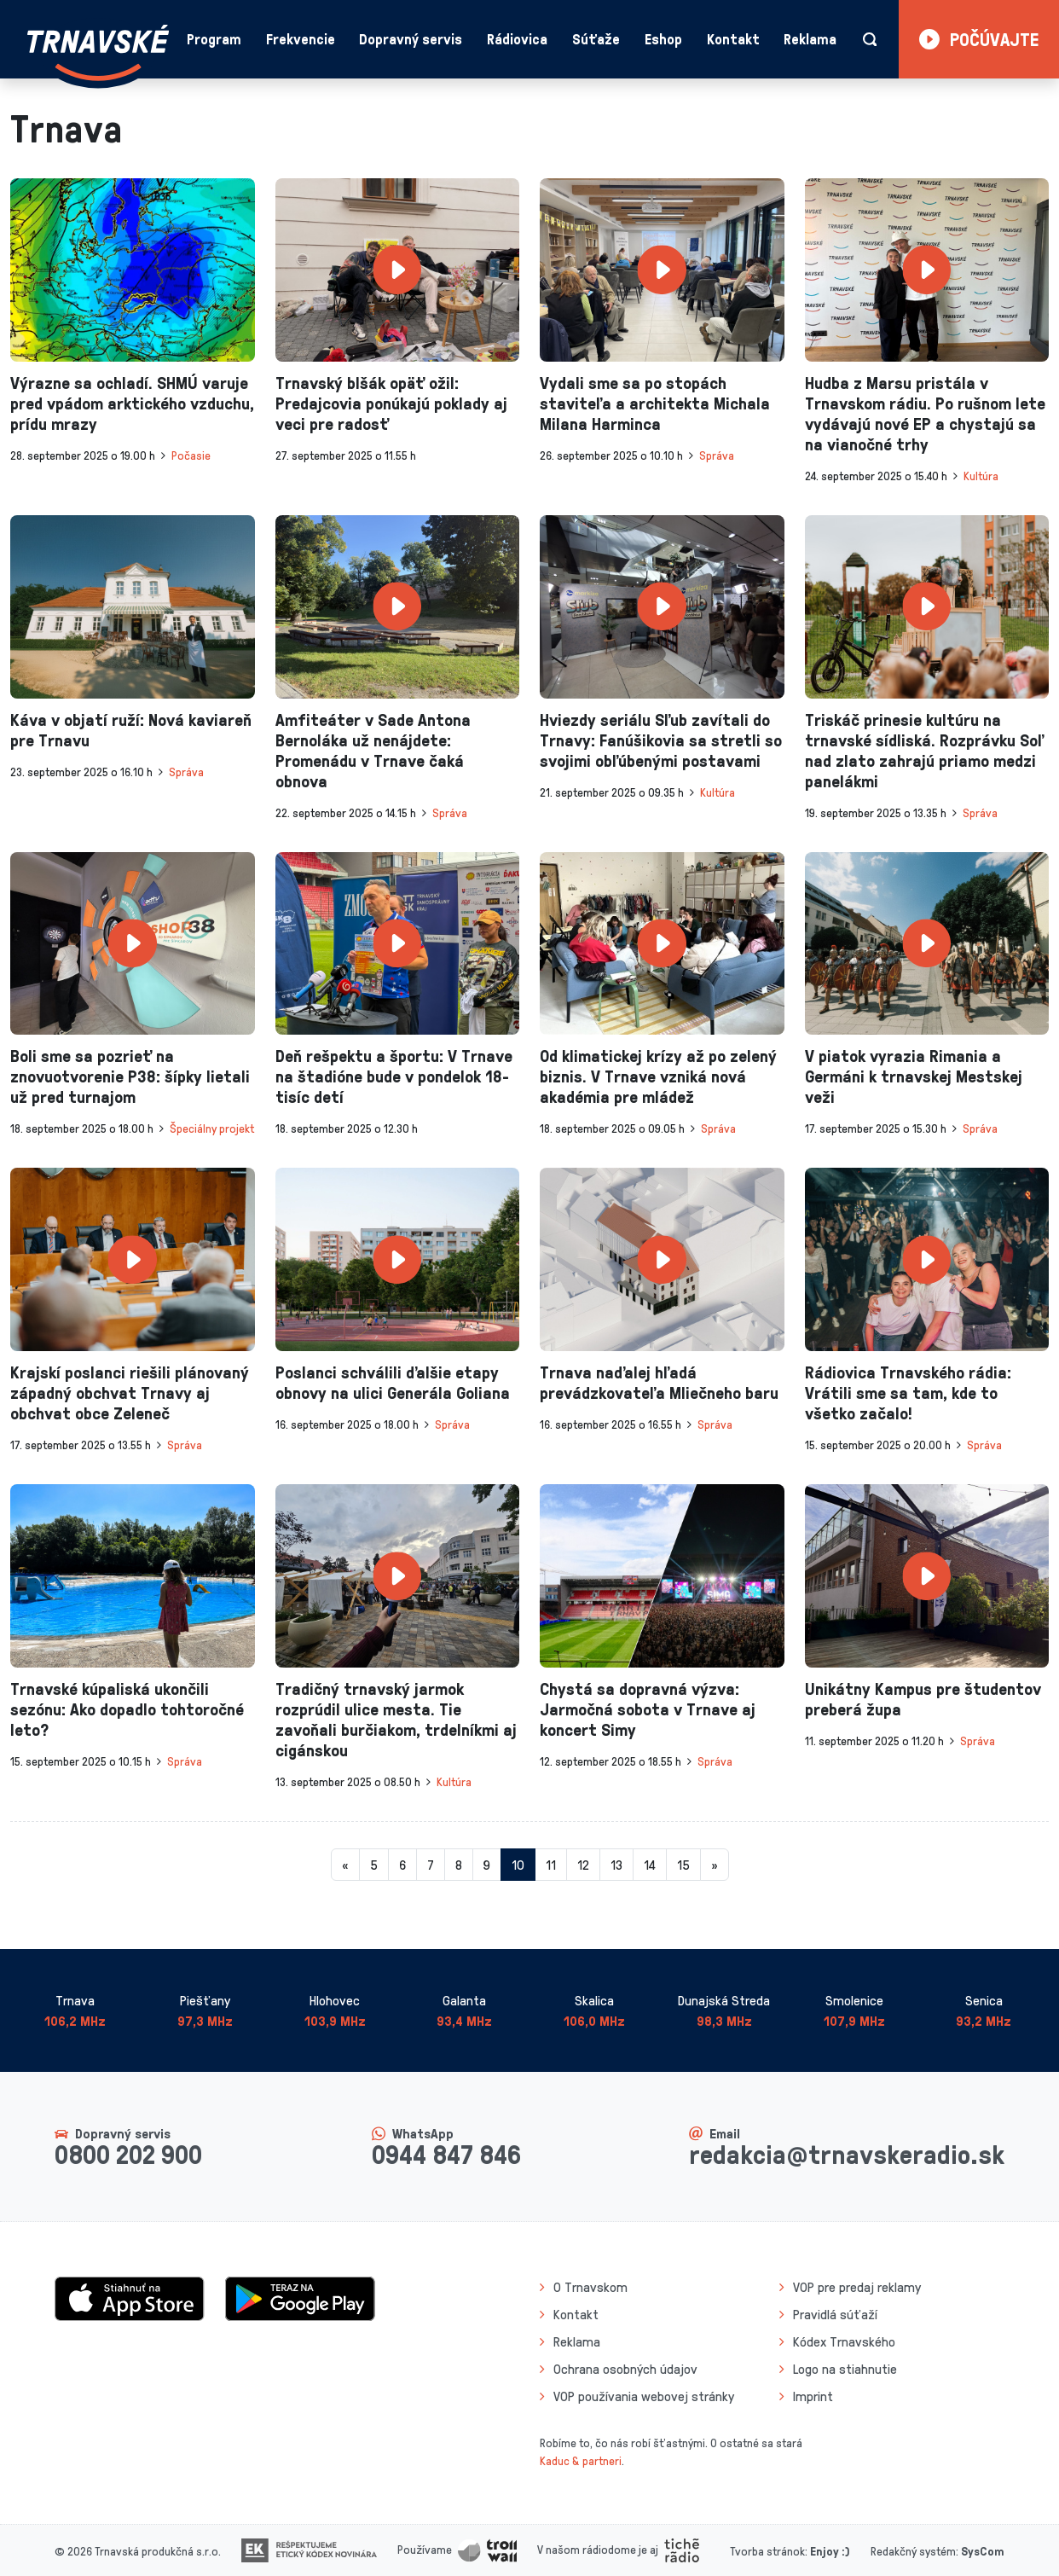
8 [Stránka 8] (458, 1864)
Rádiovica (517, 39)
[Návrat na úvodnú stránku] (98, 53)
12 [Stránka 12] (583, 1864)
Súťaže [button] (596, 39)
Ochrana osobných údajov (625, 2368)
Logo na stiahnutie (845, 2368)
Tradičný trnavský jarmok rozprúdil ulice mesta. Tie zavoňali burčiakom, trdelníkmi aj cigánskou (396, 1718)
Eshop (663, 39)
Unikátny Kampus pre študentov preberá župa (923, 1698)
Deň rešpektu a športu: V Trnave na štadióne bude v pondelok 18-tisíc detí (393, 1075)
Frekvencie (300, 39)
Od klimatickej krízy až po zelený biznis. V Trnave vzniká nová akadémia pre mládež (658, 1075)
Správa (716, 455)
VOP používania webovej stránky (643, 2396)
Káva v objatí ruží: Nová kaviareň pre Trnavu (131, 729)
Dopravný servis (410, 39)
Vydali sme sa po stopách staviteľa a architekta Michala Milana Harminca (655, 402)
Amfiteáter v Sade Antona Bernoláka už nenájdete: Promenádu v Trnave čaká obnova (373, 749)
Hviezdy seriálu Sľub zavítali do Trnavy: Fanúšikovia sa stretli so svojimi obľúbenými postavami (661, 739)
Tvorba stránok (767, 2551)
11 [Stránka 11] (551, 1864)
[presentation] (132, 270)
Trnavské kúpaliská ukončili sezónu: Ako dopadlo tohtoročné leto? (127, 1708)
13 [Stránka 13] (616, 1864)
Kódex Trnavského (844, 2341)
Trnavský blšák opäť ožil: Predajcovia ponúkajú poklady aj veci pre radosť (391, 402)
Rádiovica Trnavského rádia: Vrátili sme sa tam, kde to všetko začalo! (908, 1392)
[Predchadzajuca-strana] (345, 1864)
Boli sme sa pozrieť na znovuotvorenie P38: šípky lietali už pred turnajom (130, 1075)
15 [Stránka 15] (683, 1864)
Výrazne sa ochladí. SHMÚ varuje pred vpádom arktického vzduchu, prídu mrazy (132, 402)
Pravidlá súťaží (835, 2314)
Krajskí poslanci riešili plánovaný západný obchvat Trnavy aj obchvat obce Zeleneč (129, 1392)
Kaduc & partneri (581, 2460)
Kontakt (733, 39)
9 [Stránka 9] (486, 1864)
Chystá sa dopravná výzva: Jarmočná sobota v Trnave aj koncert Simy (647, 1708)
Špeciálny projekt (212, 1128)
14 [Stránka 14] (650, 1864)
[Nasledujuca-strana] (714, 1864)
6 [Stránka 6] (402, 1864)
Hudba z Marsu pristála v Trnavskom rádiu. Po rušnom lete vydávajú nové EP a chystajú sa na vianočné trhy (925, 412)
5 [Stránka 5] (374, 1864)
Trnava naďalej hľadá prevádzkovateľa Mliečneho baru (659, 1382)
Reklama (810, 39)
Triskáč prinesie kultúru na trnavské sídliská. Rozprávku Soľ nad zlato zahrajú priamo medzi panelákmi (924, 749)
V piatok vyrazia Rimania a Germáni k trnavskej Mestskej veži (913, 1075)
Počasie (191, 455)
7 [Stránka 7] (430, 1864)
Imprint (813, 2396)
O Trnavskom (590, 2286)
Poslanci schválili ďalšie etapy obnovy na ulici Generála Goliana (392, 1382)
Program (214, 39)
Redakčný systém (913, 2551)
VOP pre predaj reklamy (857, 2286)
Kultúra (981, 475)
